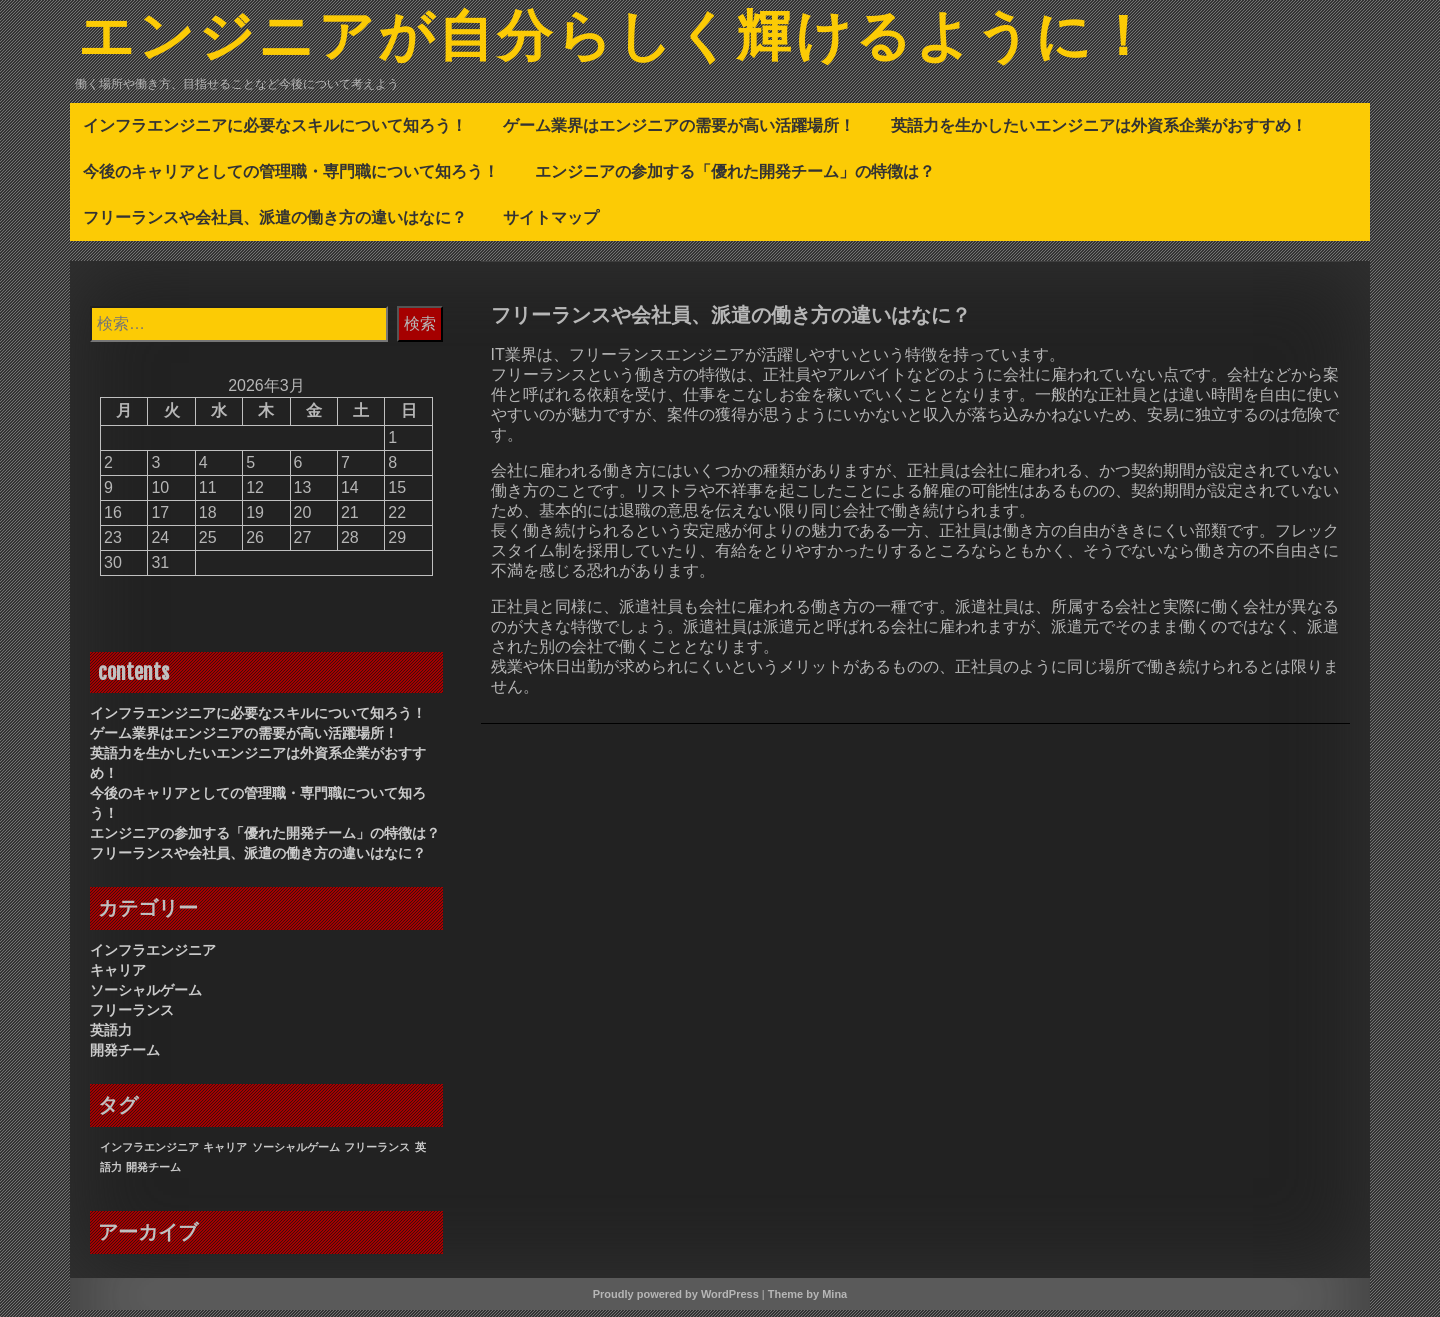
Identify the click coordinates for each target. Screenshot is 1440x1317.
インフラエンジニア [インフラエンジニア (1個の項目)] (149, 1154)
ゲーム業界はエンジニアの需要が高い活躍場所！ (679, 132)
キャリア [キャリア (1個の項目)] (225, 1154)
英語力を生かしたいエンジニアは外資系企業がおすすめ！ (1099, 132)
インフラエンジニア (153, 957)
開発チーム (125, 1057)
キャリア (118, 977)
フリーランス (132, 1017)
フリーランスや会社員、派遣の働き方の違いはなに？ (275, 224)
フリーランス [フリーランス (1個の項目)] (377, 1154)
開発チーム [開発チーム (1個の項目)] (153, 1174)
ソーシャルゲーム (146, 997)
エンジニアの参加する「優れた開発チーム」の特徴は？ (735, 178)
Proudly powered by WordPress (676, 1301)
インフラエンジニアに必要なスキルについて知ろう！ (275, 132)
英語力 (111, 1037)
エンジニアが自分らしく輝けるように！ (661, 43)
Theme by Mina (807, 1301)
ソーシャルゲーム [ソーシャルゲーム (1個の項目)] (296, 1154)
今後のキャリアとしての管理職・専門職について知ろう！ (291, 178)
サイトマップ (551, 224)
